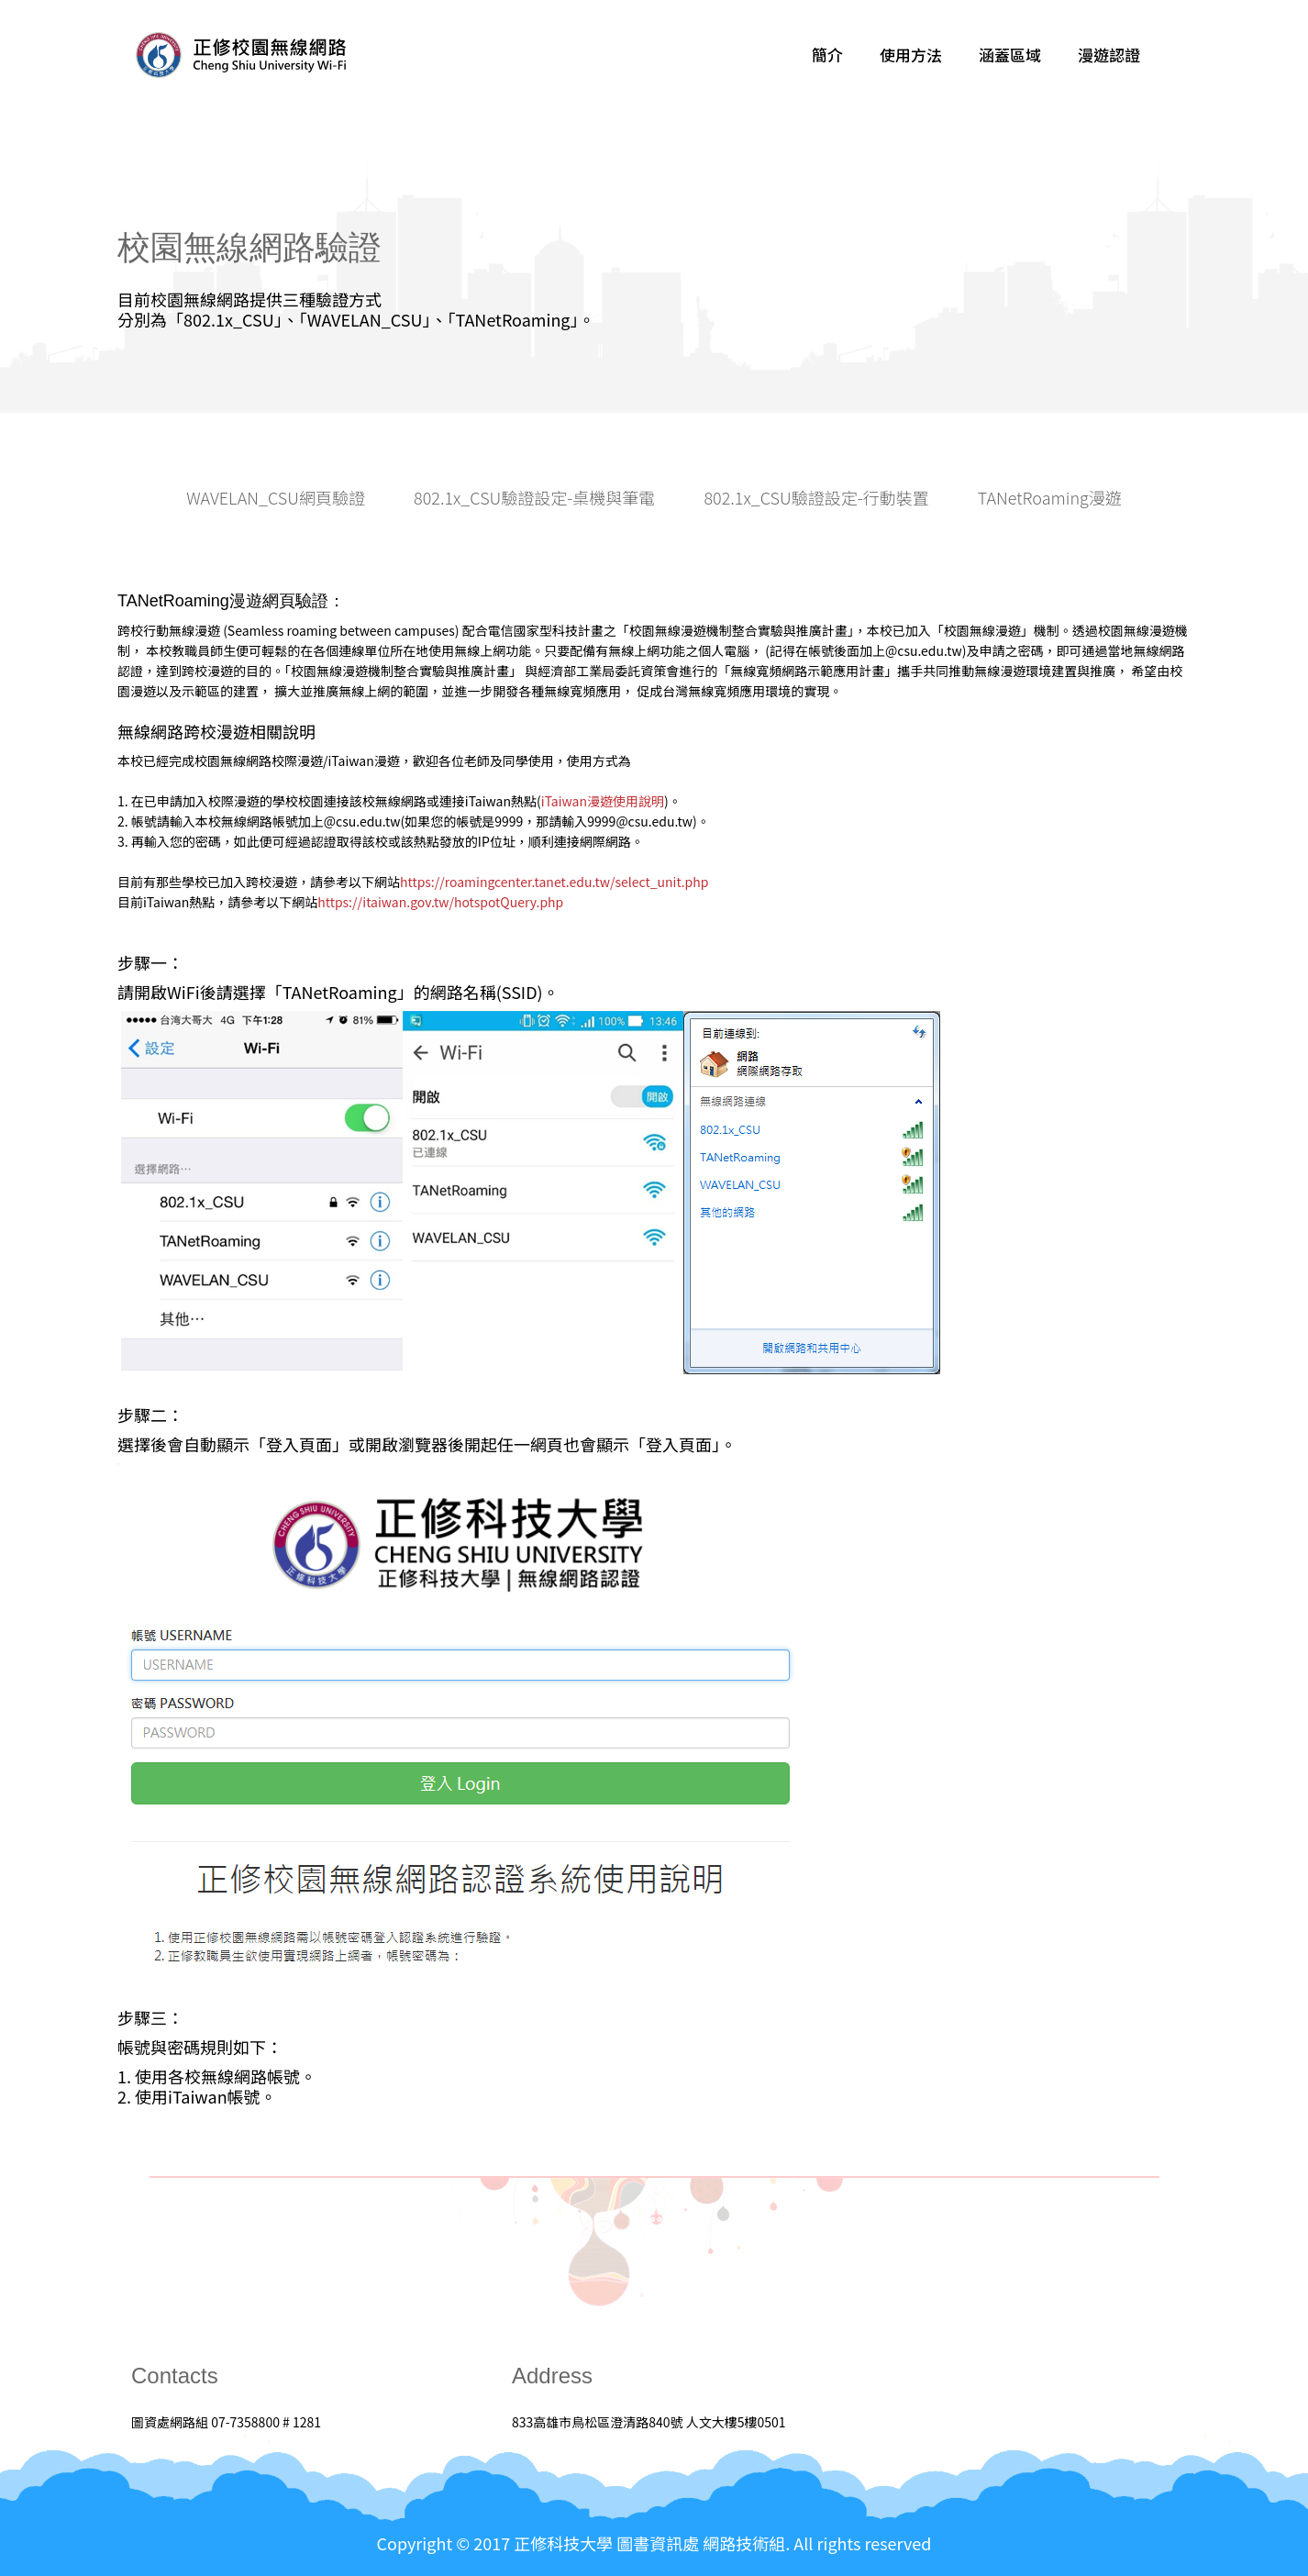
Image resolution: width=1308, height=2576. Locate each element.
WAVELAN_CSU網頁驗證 (275, 497)
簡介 (827, 54)
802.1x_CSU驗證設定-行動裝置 (816, 497)
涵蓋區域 (1010, 54)
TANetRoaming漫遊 (1050, 497)
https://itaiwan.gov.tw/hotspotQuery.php (440, 902)
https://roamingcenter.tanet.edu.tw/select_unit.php (554, 881)
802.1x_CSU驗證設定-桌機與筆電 (534, 497)
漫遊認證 (1109, 54)
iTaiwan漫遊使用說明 (602, 801)
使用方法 (911, 54)
